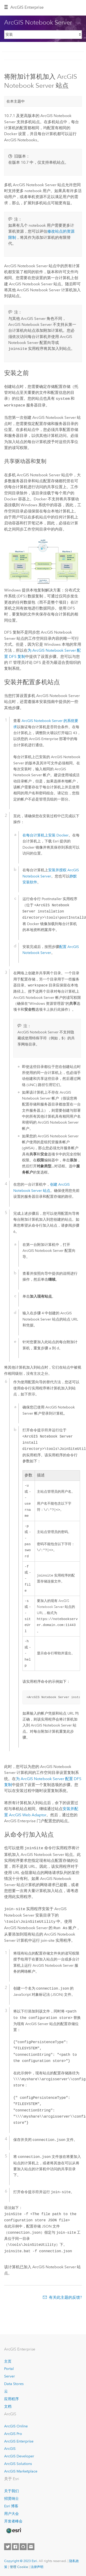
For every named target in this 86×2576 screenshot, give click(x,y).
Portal (9, 2368)
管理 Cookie (19, 2567)
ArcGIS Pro (13, 2434)
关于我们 (11, 2491)
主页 (7, 2361)
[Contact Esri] (31, 2546)
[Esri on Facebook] (15, 2546)
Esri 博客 (11, 2506)
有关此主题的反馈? (65, 2307)
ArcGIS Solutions (18, 2464)
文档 (7, 2406)
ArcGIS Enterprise (18, 2441)
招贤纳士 (11, 2498)
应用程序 (11, 2399)
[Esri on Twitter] (7, 2546)
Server (9, 2376)
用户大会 (11, 2513)
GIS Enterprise (27, 7)
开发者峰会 (13, 2521)
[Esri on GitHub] (23, 2546)
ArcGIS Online (16, 2426)
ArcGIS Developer (19, 2456)
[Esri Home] (14, 2530)
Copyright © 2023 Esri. (21, 2561)
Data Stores (14, 2384)
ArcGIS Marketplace (20, 2471)
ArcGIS (10, 2448)
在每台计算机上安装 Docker (45, 834)
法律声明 (37, 2567)
